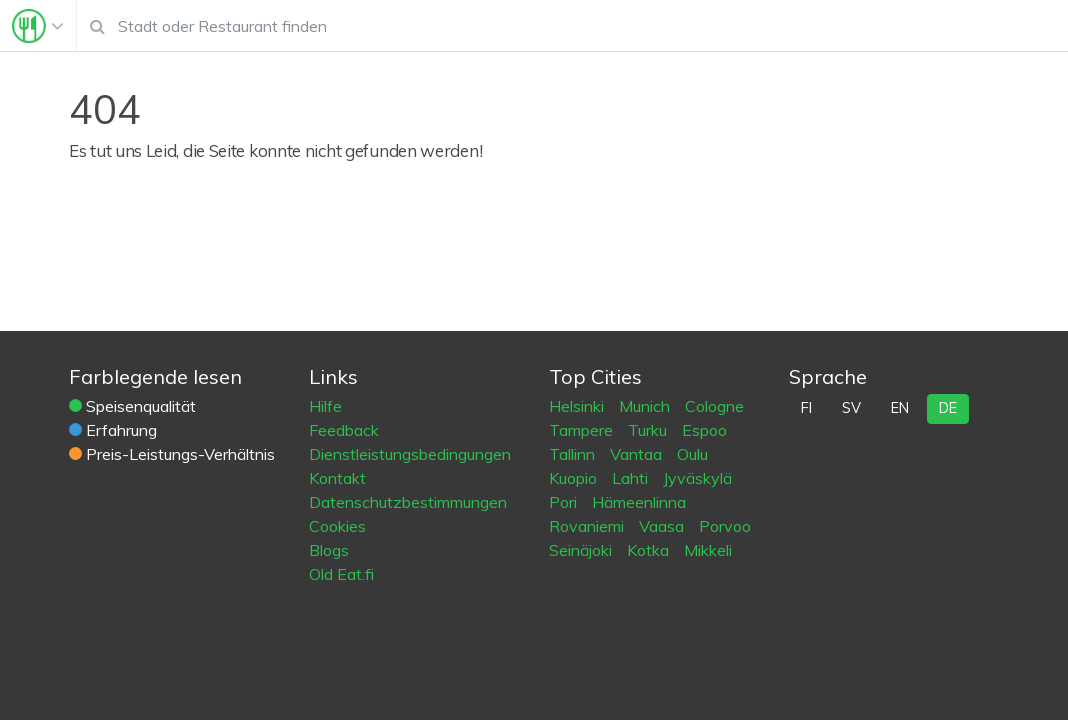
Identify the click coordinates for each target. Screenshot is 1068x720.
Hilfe (325, 406)
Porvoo (725, 526)
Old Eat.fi (341, 574)
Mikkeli (708, 550)
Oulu (692, 454)
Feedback (344, 430)
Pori (565, 502)
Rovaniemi (588, 526)
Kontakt (337, 478)
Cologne (714, 406)
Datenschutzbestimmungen (408, 502)
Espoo (704, 430)
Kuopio (575, 478)
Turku (649, 430)
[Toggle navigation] (38, 26)
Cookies (337, 526)
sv (851, 408)
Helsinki (578, 406)
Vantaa (638, 454)
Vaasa (663, 526)
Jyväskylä (697, 478)
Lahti (632, 478)
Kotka (650, 550)
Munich (646, 406)
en (900, 408)
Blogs (329, 550)
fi (806, 408)
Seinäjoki (582, 550)
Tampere (583, 430)
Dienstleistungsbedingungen (410, 454)
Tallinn (574, 454)
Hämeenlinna (639, 502)
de (948, 408)
